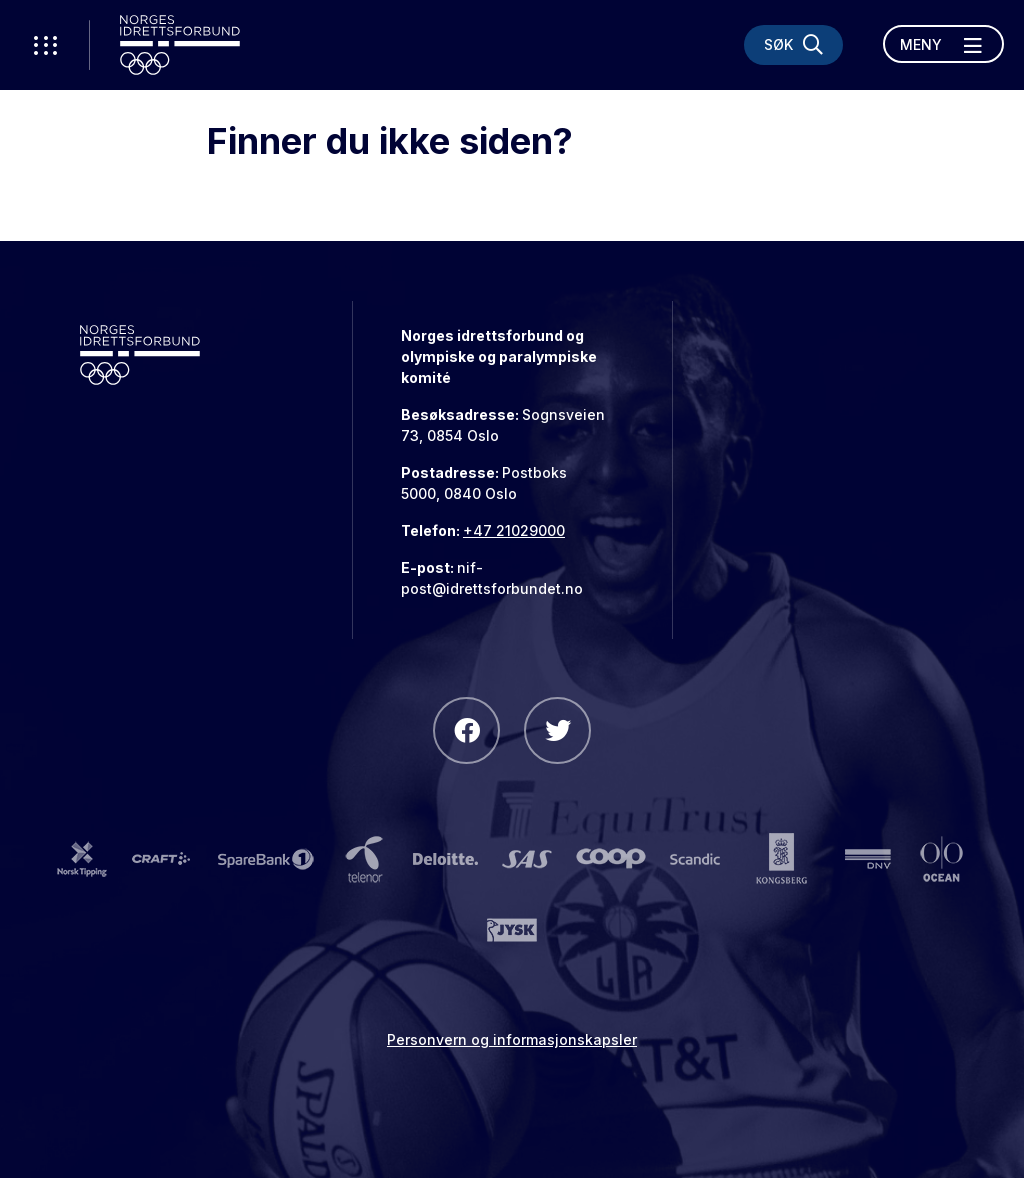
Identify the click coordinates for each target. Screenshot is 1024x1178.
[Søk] (793, 45)
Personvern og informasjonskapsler (512, 1039)
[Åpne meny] (943, 44)
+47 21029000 (514, 530)
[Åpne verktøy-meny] (45, 45)
